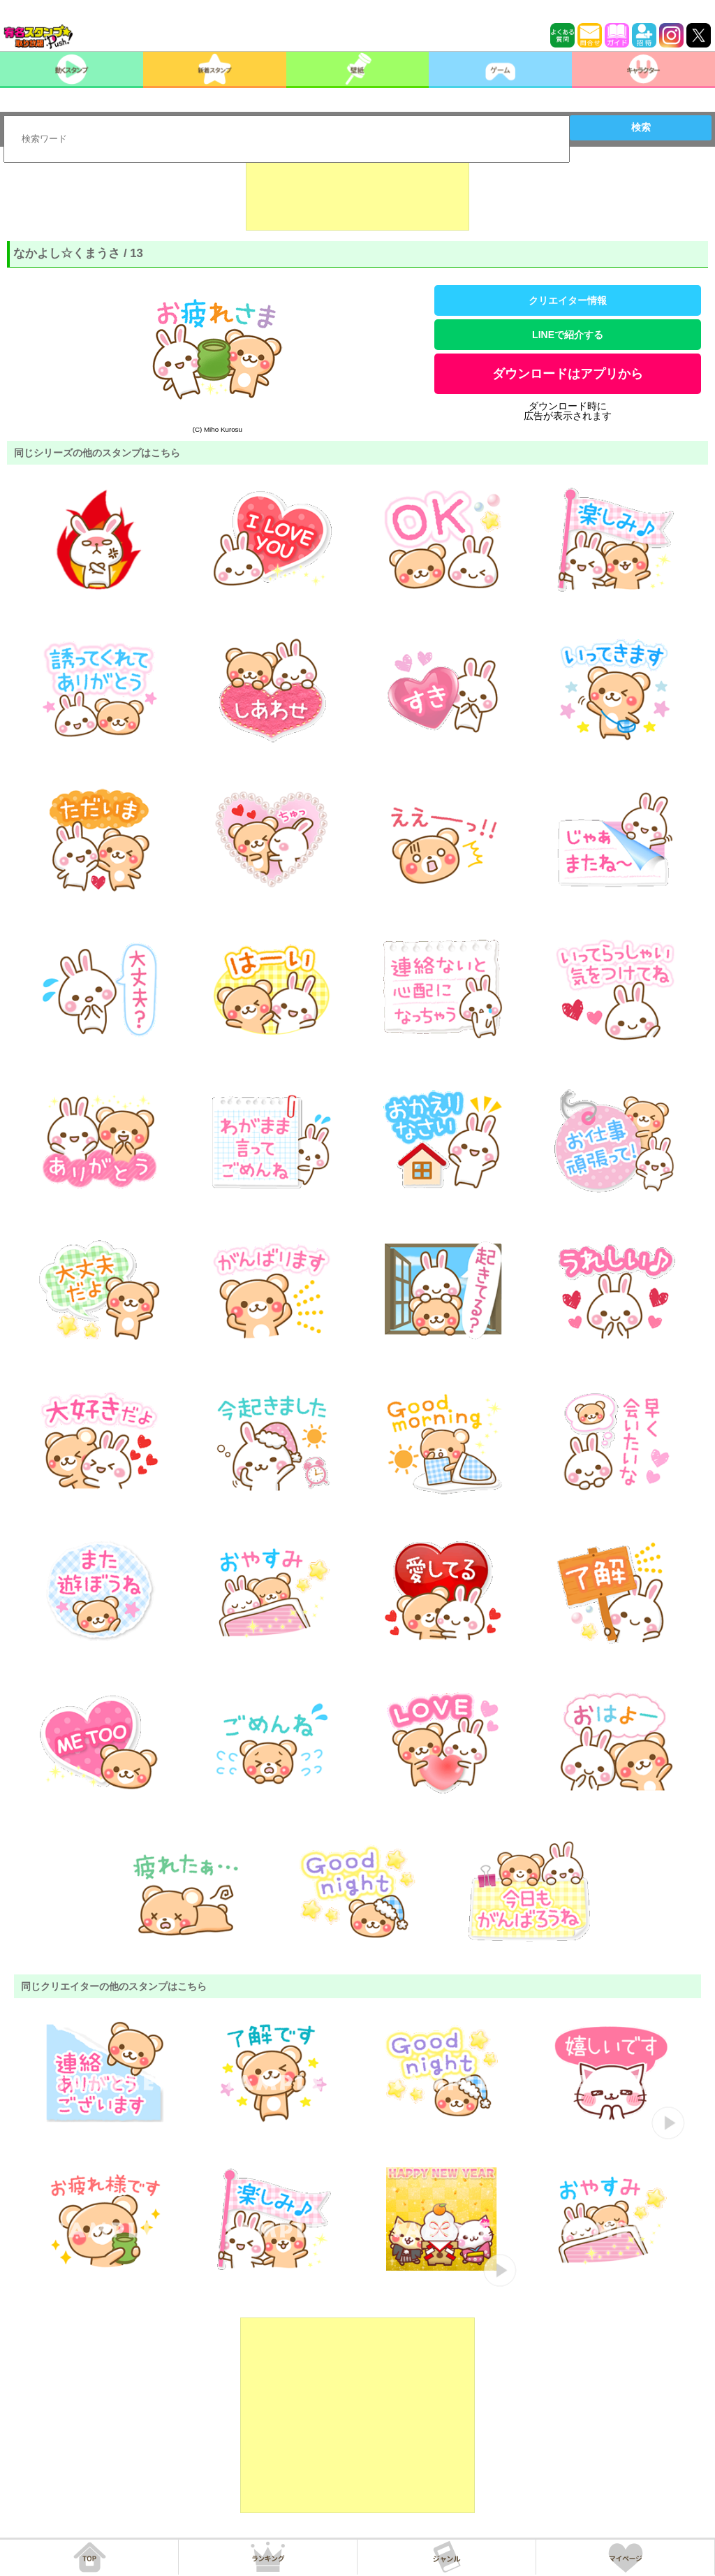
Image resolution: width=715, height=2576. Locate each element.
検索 (641, 127)
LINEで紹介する (567, 334)
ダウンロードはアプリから (567, 374)
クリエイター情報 (568, 300)
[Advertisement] (357, 196)
